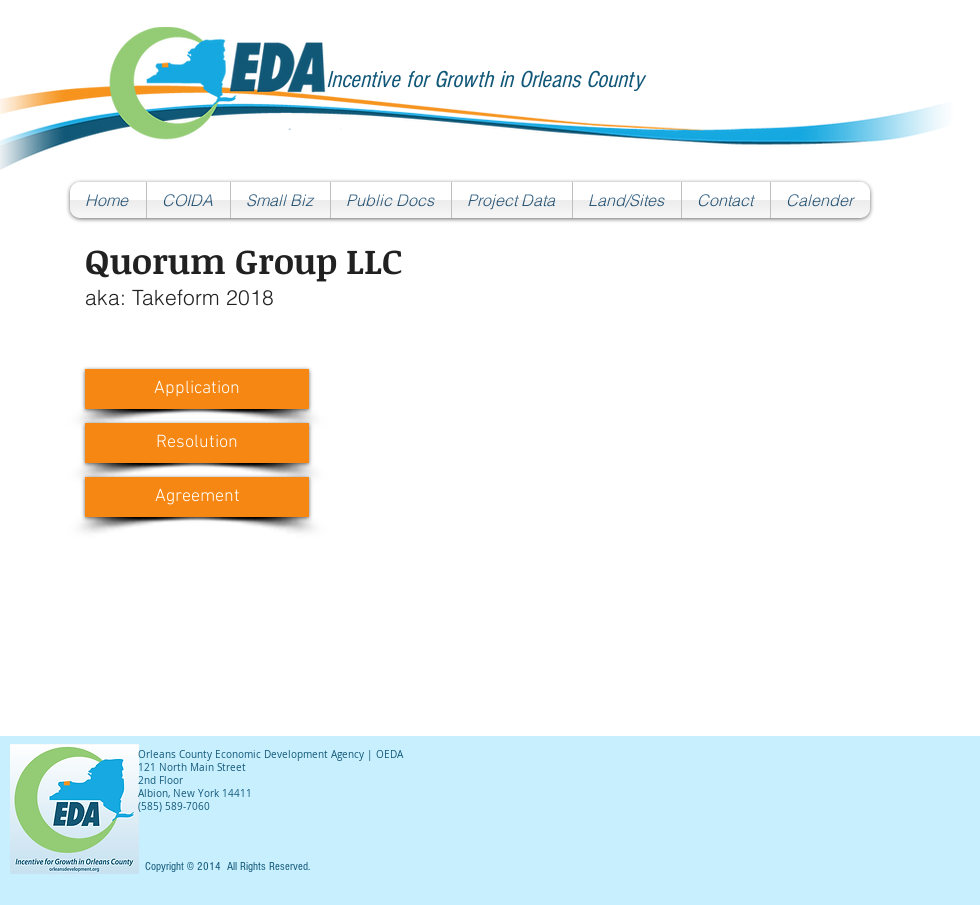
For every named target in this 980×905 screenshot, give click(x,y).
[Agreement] (197, 497)
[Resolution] (197, 443)
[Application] (197, 389)
